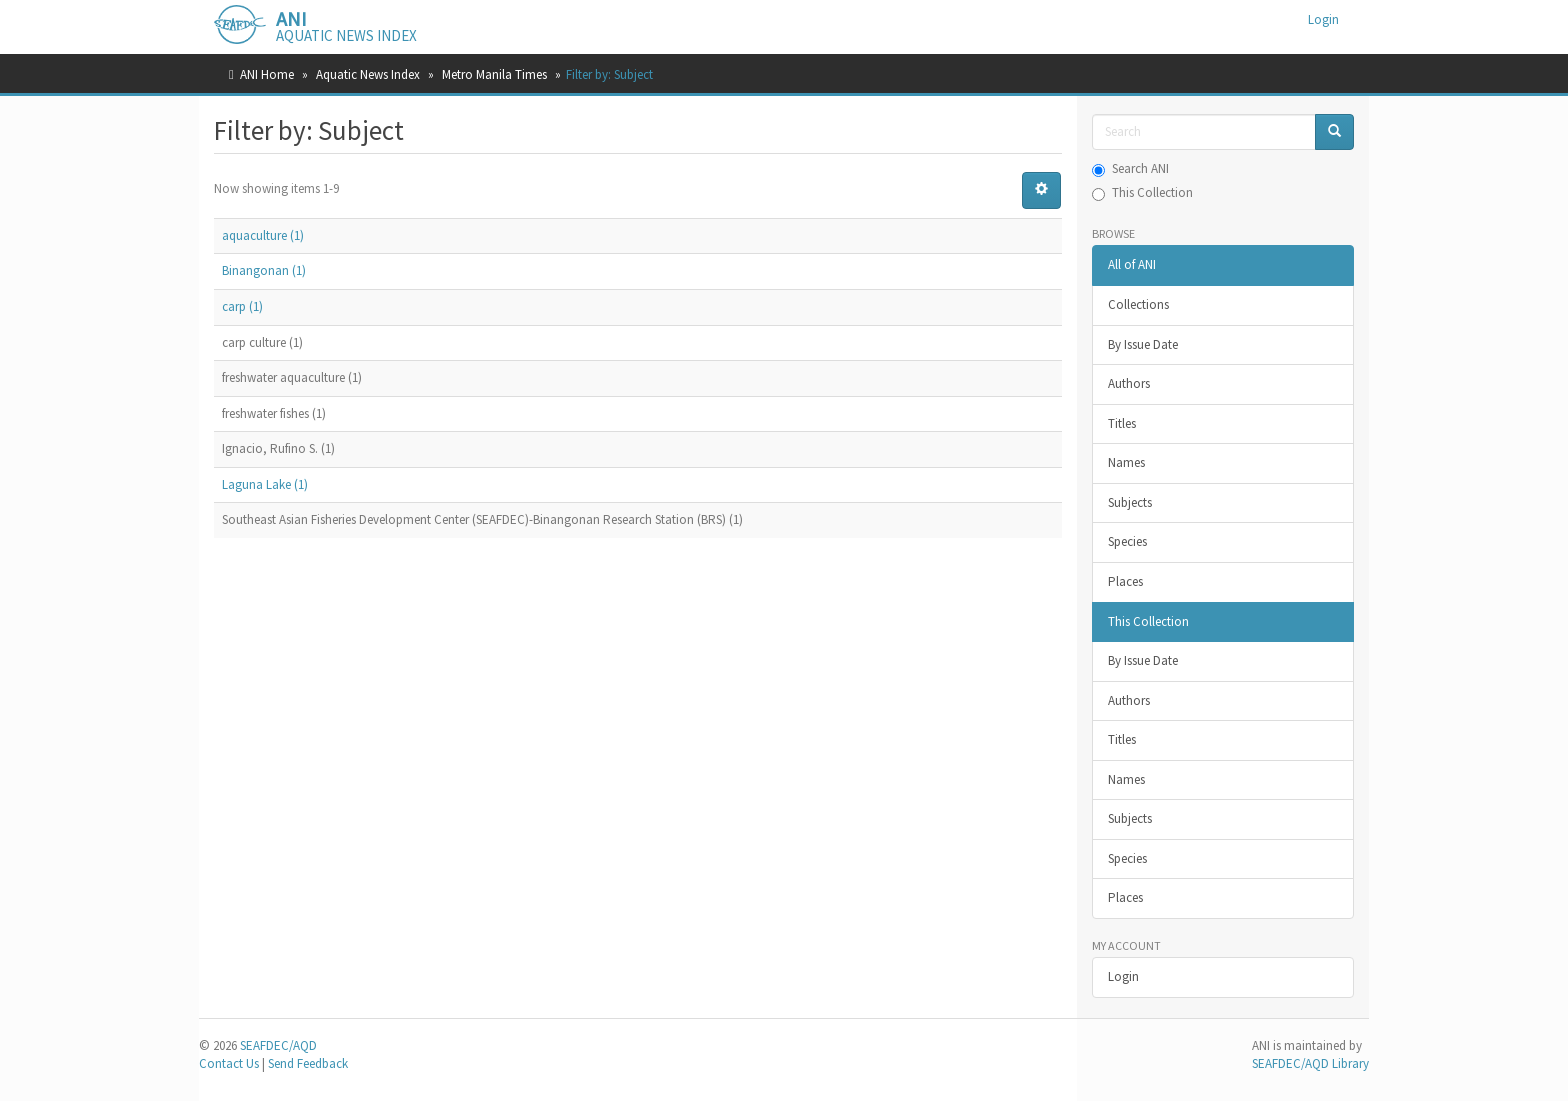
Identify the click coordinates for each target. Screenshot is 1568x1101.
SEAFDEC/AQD (278, 1045)
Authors (1129, 383)
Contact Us (229, 1063)
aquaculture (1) (263, 235)
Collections (1138, 304)
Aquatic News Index (368, 74)
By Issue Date (1143, 344)
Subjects (1130, 502)
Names (1126, 462)
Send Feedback (308, 1063)
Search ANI (1130, 168)
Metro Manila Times (494, 74)
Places (1125, 581)
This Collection (1142, 192)
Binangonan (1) (264, 270)
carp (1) (242, 306)
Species (1127, 541)
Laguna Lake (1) (265, 484)
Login (1123, 976)
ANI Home (267, 74)
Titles (1122, 423)
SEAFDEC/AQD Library (1310, 1063)
